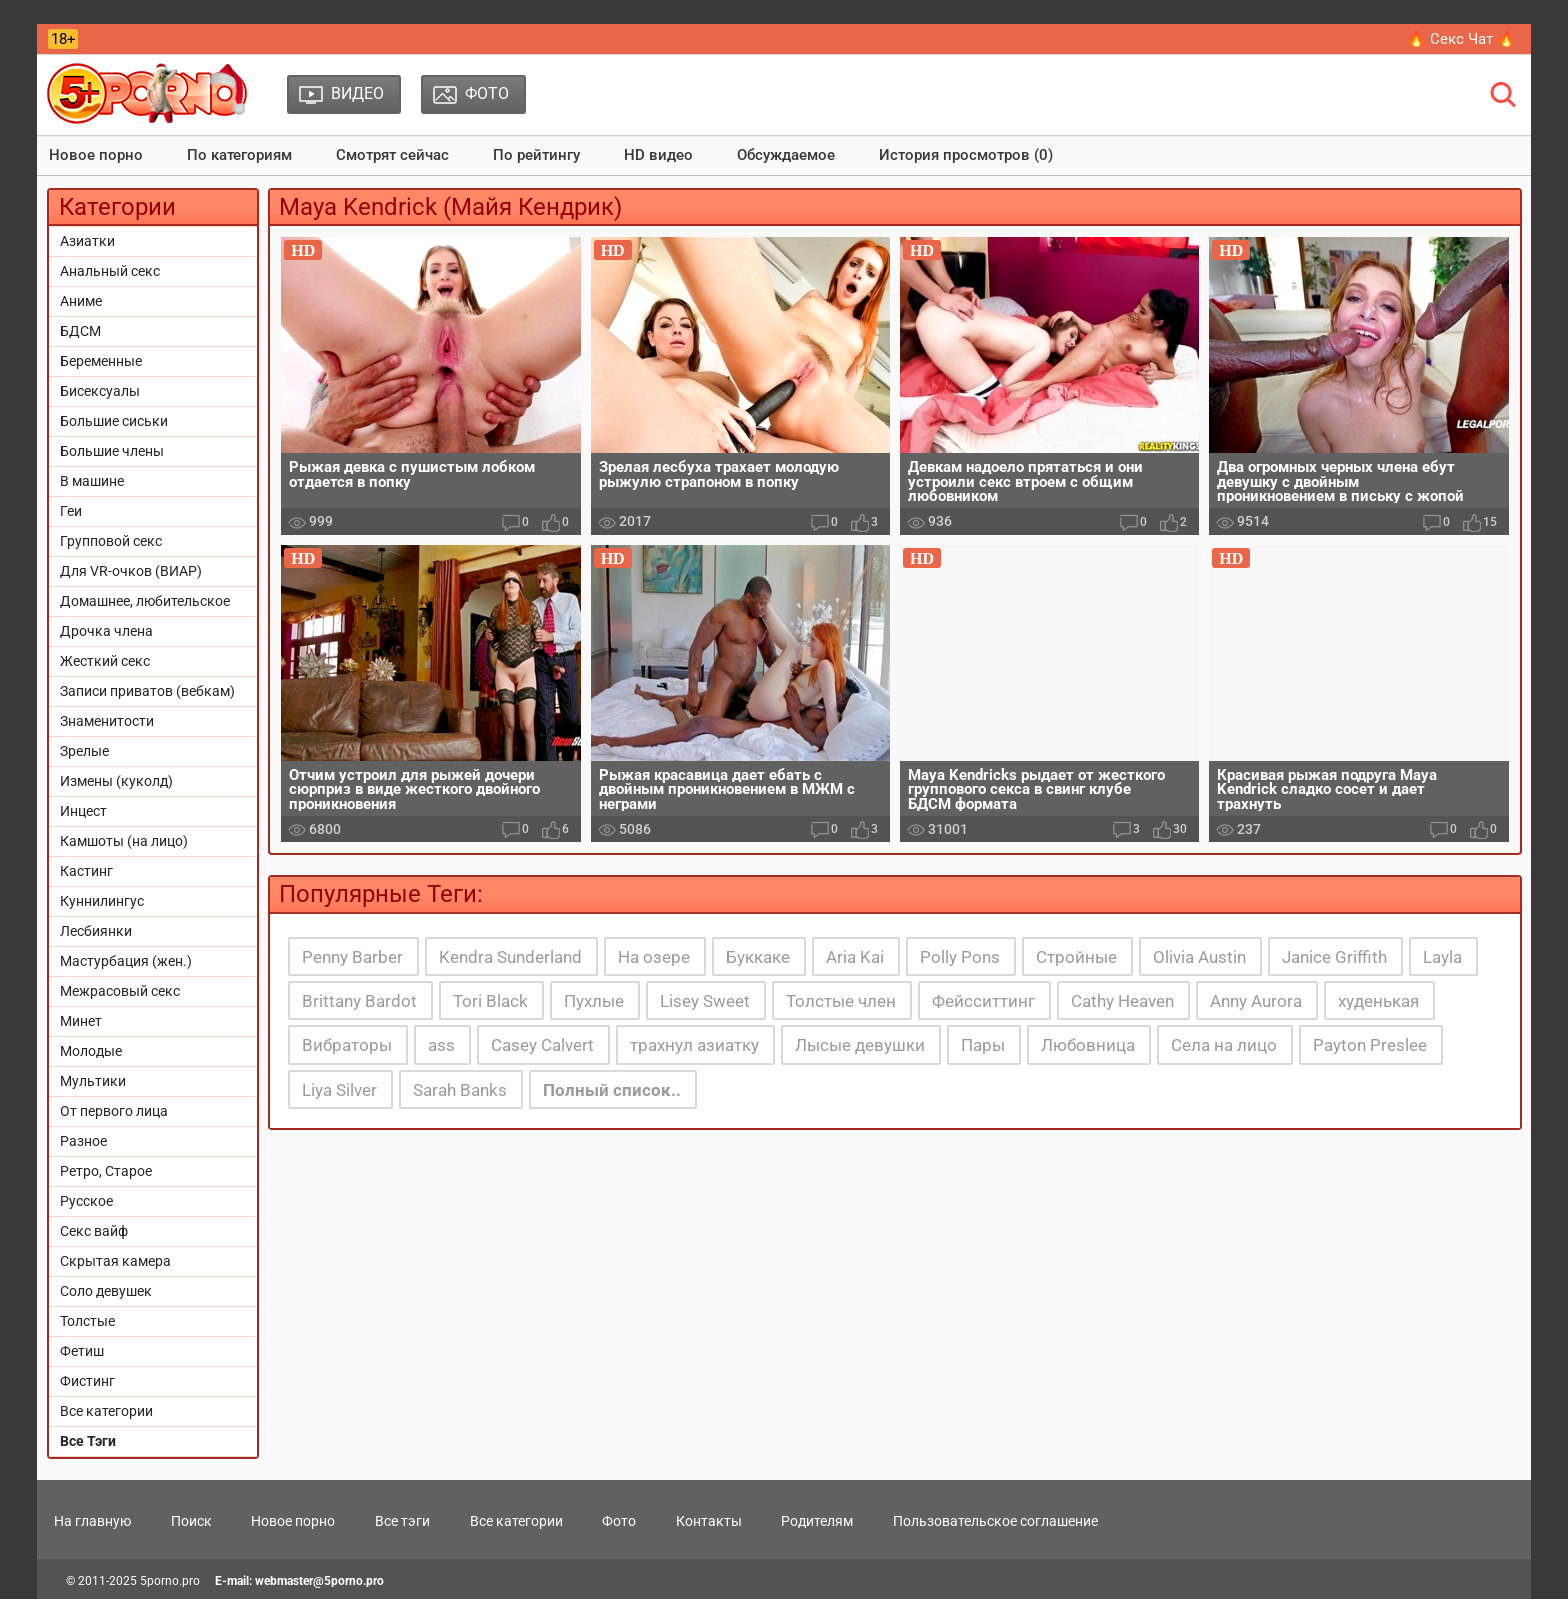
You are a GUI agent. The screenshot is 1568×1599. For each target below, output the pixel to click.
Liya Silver (339, 1090)
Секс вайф (94, 1231)
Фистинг (87, 1381)
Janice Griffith (1334, 957)
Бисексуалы (100, 391)
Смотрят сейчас (392, 155)
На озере (654, 957)
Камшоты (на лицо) (124, 841)
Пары (983, 1045)
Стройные (1076, 957)
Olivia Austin (1199, 957)
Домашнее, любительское (145, 601)
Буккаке (758, 957)
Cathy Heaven (1122, 1001)
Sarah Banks (460, 1090)
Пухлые (594, 1001)
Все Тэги (88, 1441)
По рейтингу (536, 155)
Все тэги (402, 1521)
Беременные (101, 361)
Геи (71, 511)
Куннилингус (102, 901)
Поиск (191, 1521)
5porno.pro (170, 1581)
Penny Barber (352, 957)
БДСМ (80, 331)
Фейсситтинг (983, 1001)
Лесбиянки (96, 931)
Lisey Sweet (705, 1001)
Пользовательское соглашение (995, 1521)
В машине (92, 481)
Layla (1442, 957)
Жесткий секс (105, 661)
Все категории (106, 1411)
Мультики (93, 1081)
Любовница (1088, 1045)
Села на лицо (1224, 1045)
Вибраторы (347, 1045)
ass (441, 1045)
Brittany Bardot (359, 1001)
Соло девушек (106, 1291)
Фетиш (82, 1351)
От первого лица (114, 1111)
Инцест (83, 811)
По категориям (239, 155)
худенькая (1378, 1001)
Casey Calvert (542, 1045)
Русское (86, 1201)
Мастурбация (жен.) (126, 961)
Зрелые (84, 751)
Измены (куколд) (116, 781)
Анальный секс (110, 271)
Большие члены (112, 451)
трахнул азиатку (694, 1045)
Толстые (87, 1321)
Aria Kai (855, 957)
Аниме (81, 301)
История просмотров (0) (966, 155)
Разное (83, 1141)
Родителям (817, 1521)
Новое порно (96, 155)
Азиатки (87, 241)
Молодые (91, 1051)
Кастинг (86, 871)
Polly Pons (960, 957)
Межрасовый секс (120, 991)
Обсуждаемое (786, 155)
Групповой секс (111, 541)
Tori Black (490, 1001)
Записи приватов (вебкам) (147, 691)
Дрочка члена (106, 631)
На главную (92, 1521)
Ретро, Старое (106, 1171)
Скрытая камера (115, 1261)
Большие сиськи (114, 421)
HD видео (658, 155)
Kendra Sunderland (510, 957)
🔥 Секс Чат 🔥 (1461, 39)
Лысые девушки (860, 1045)
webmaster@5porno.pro (319, 1581)
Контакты (709, 1521)
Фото (619, 1521)
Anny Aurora (1256, 1001)
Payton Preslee (1370, 1045)
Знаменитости (107, 721)
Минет (81, 1021)
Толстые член (841, 1001)
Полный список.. (612, 1090)
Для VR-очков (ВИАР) (131, 571)
